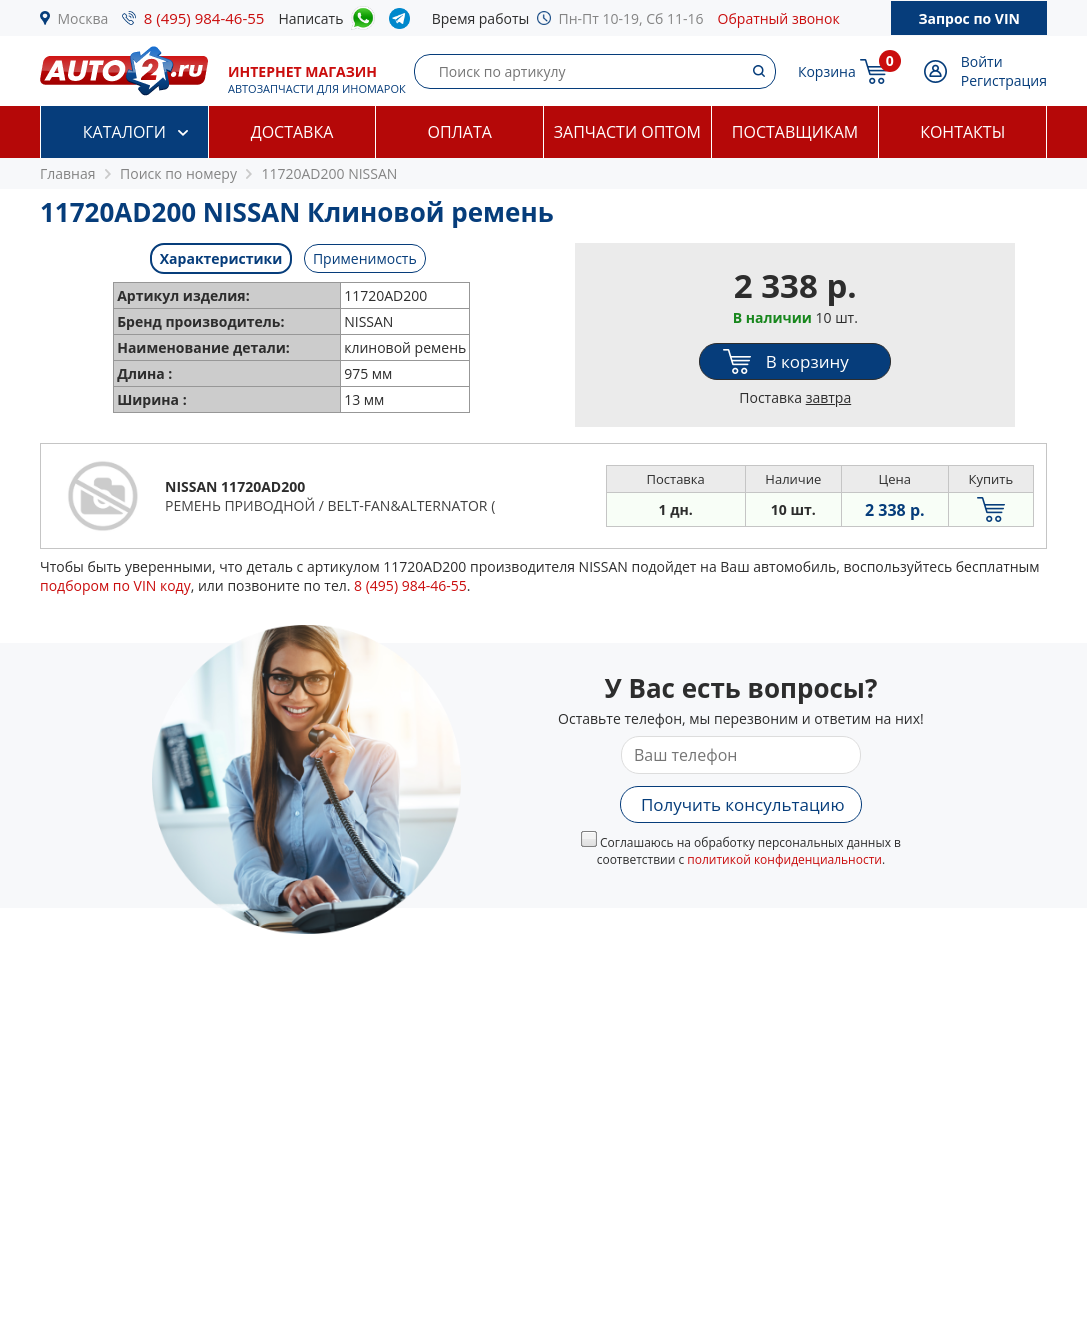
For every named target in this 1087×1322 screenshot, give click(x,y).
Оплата (459, 132)
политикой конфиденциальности (784, 859)
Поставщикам (795, 132)
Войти (982, 61)
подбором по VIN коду (115, 585)
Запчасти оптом (627, 132)
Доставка (292, 132)
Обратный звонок (779, 18)
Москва (83, 18)
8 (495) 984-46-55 (204, 18)
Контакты (962, 132)
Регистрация (1004, 80)
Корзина (827, 71)
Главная (68, 173)
